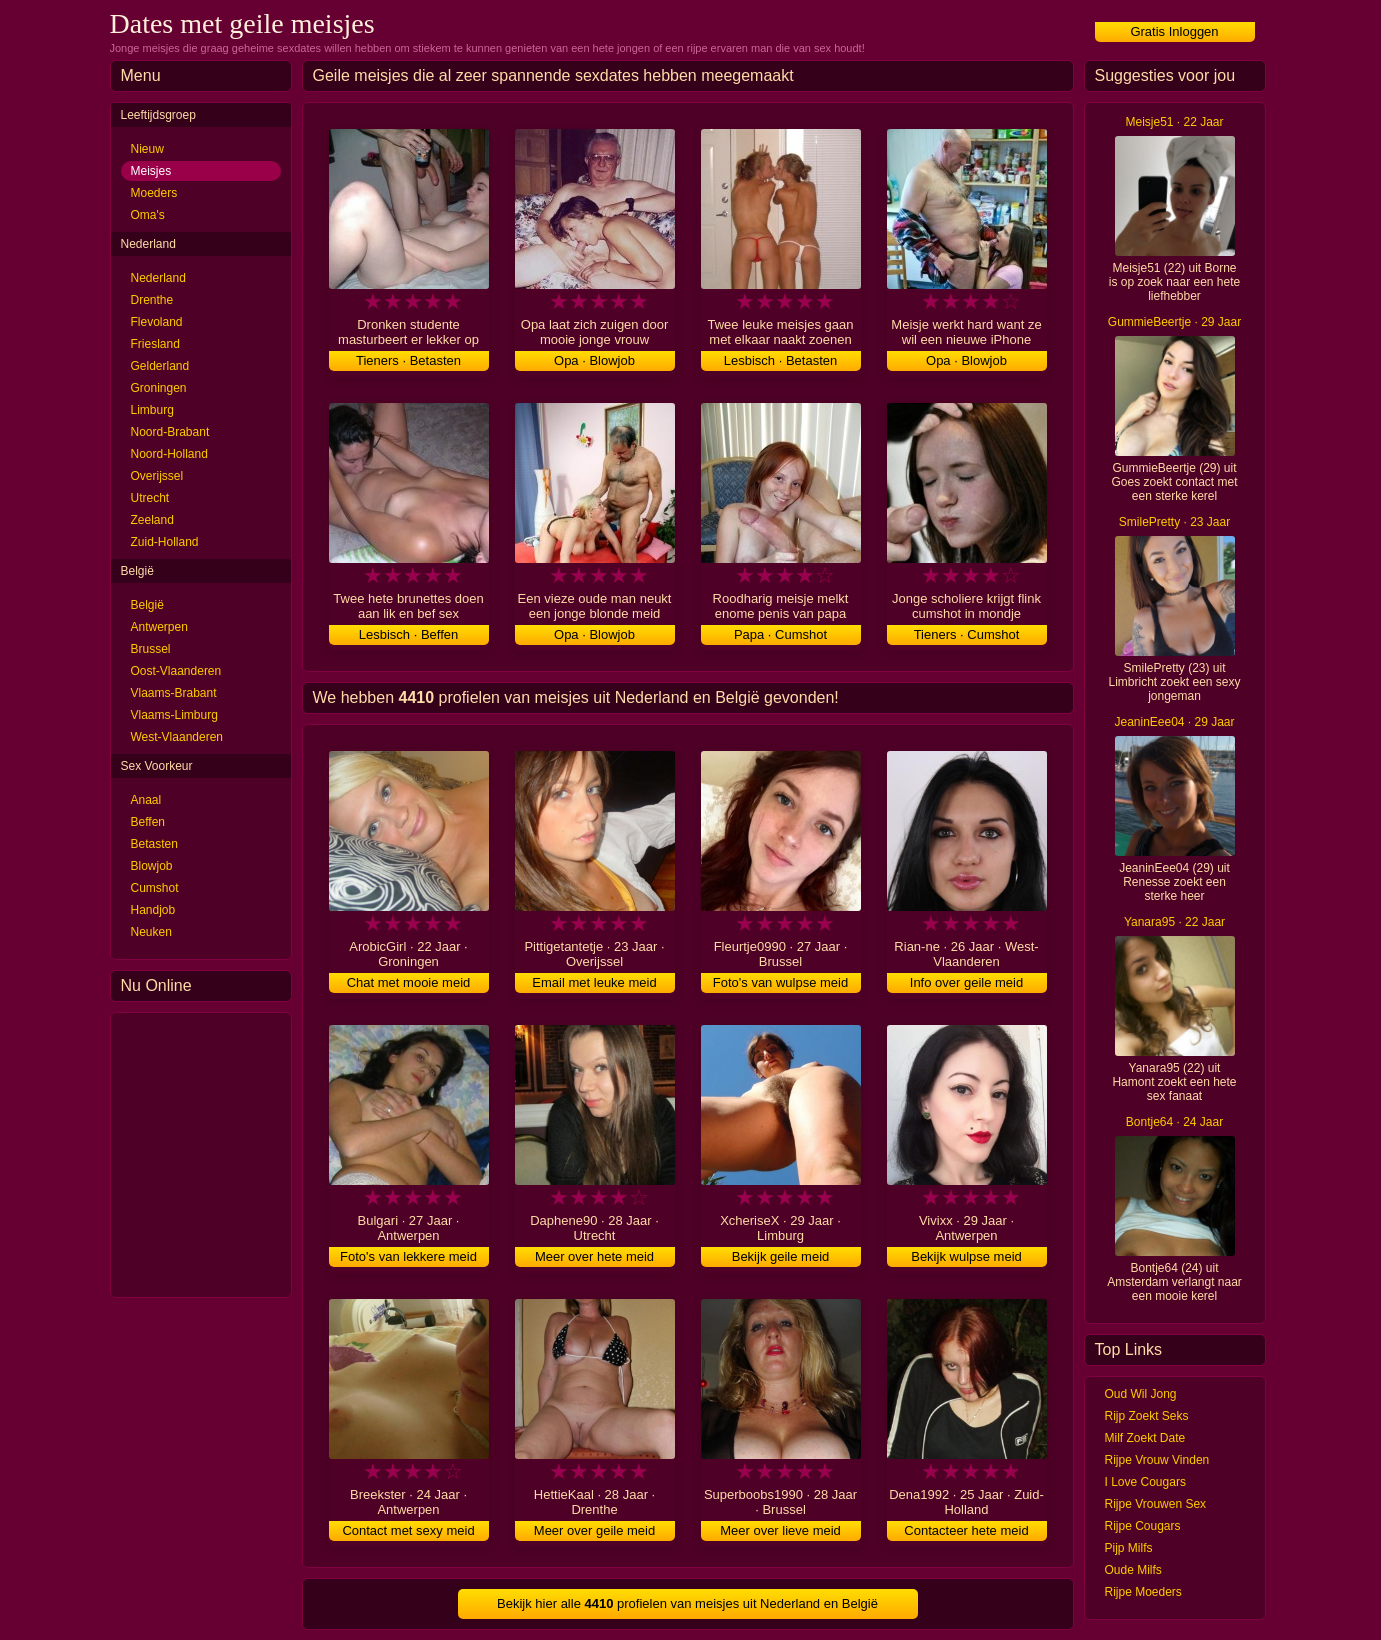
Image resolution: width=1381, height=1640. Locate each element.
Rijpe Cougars (1143, 1526)
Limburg (152, 410)
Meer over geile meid (594, 1530)
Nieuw (147, 149)
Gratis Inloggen (1174, 31)
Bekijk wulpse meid (966, 1256)
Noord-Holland (169, 454)
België (147, 605)
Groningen (159, 388)
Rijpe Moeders (1143, 1592)
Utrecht (150, 498)
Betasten (154, 844)
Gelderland (160, 366)
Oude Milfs (1133, 1570)
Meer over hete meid (594, 1256)
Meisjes (151, 171)
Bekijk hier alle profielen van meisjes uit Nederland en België (687, 1603)
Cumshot (155, 888)
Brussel (151, 649)
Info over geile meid (966, 982)
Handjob (153, 910)
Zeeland (152, 520)
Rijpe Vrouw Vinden (1157, 1460)
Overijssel (157, 476)
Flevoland (157, 322)
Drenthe (152, 300)
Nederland (158, 278)
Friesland (155, 344)
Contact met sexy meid (408, 1530)
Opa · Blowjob (594, 360)
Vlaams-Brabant (174, 693)
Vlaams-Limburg (174, 715)
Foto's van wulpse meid (780, 982)
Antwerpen (159, 627)
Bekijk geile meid (781, 1256)
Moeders (154, 193)
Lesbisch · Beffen (409, 634)
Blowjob (152, 866)
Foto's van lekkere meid (408, 1256)
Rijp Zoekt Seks (1147, 1416)
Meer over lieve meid (780, 1530)
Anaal (146, 800)
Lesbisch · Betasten (780, 360)
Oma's (148, 215)
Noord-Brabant (170, 432)
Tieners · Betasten (408, 360)
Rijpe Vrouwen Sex (1156, 1504)
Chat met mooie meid (409, 982)
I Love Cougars (1145, 1482)
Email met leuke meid (594, 982)
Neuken (151, 932)
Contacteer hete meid (966, 1530)
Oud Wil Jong (1141, 1394)
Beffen (148, 822)
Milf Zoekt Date (1145, 1438)
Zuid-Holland (165, 542)
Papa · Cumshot (780, 634)
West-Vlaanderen (177, 737)
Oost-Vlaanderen (176, 671)
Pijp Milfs (1129, 1548)
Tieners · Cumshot (967, 634)
